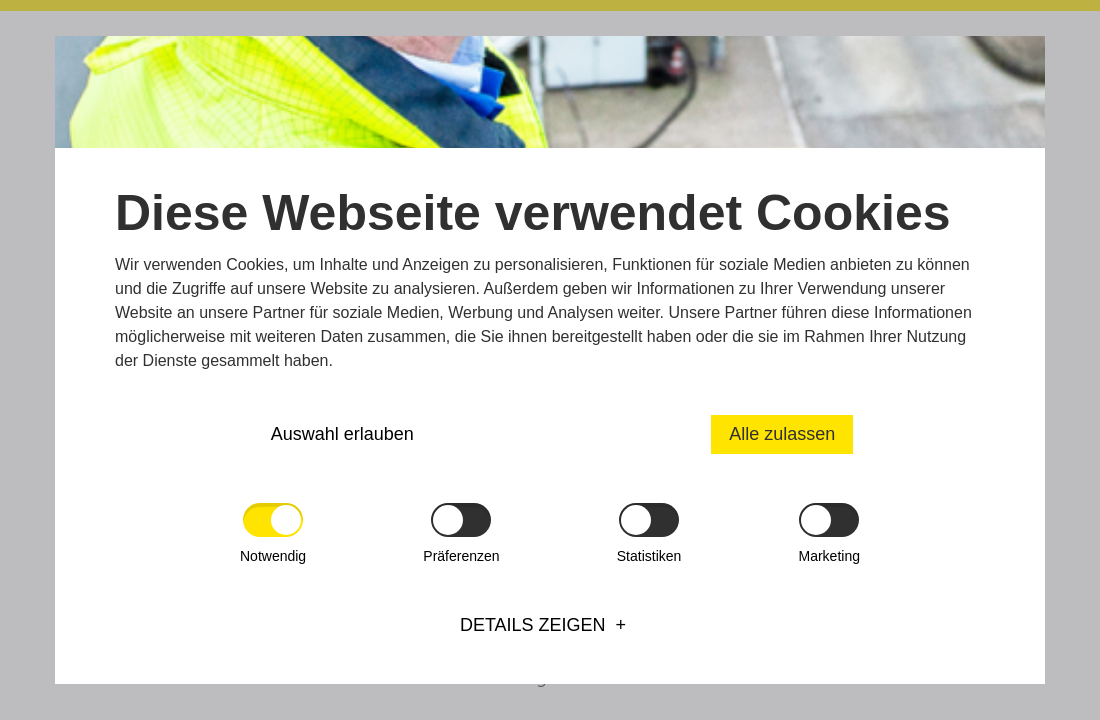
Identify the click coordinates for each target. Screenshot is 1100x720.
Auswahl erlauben (342, 434)
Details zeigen (533, 625)
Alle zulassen (782, 434)
